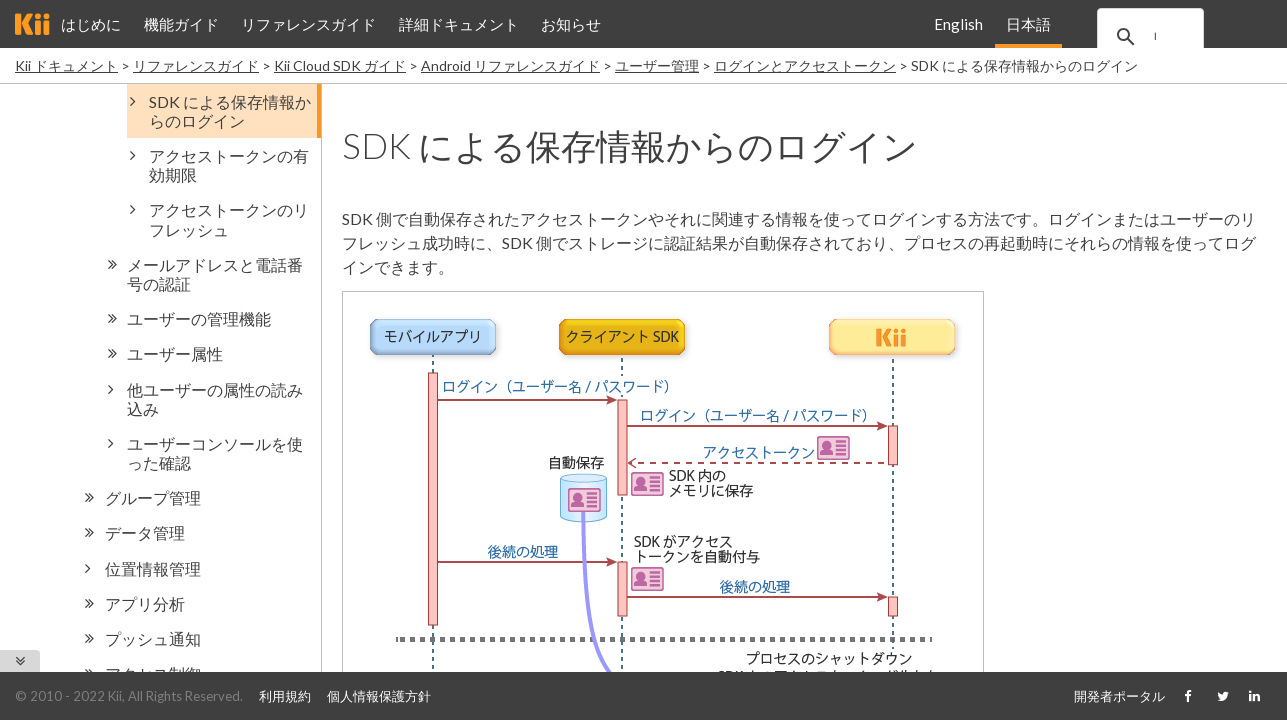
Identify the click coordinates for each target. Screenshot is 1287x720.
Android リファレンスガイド (510, 65)
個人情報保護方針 (379, 696)
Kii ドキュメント (66, 65)
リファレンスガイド (308, 24)
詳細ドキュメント (459, 24)
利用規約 (285, 696)
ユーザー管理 (657, 65)
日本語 (1027, 24)
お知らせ (571, 24)
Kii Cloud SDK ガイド (340, 65)
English (958, 24)
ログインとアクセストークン (805, 65)
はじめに (91, 24)
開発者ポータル (1119, 696)
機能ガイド (181, 24)
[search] (1168, 37)
